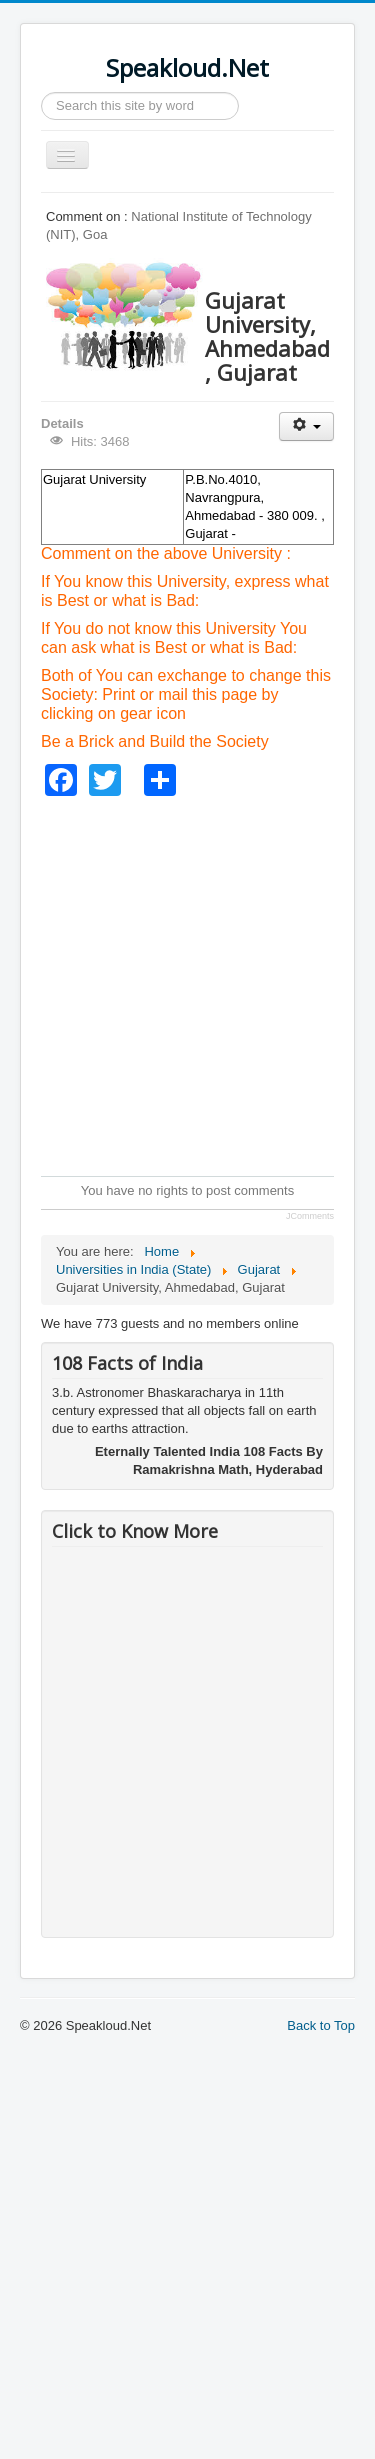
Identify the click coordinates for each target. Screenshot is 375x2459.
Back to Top (321, 2025)
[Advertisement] (187, 983)
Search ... (41, 92)
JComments (310, 1216)
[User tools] (306, 426)
